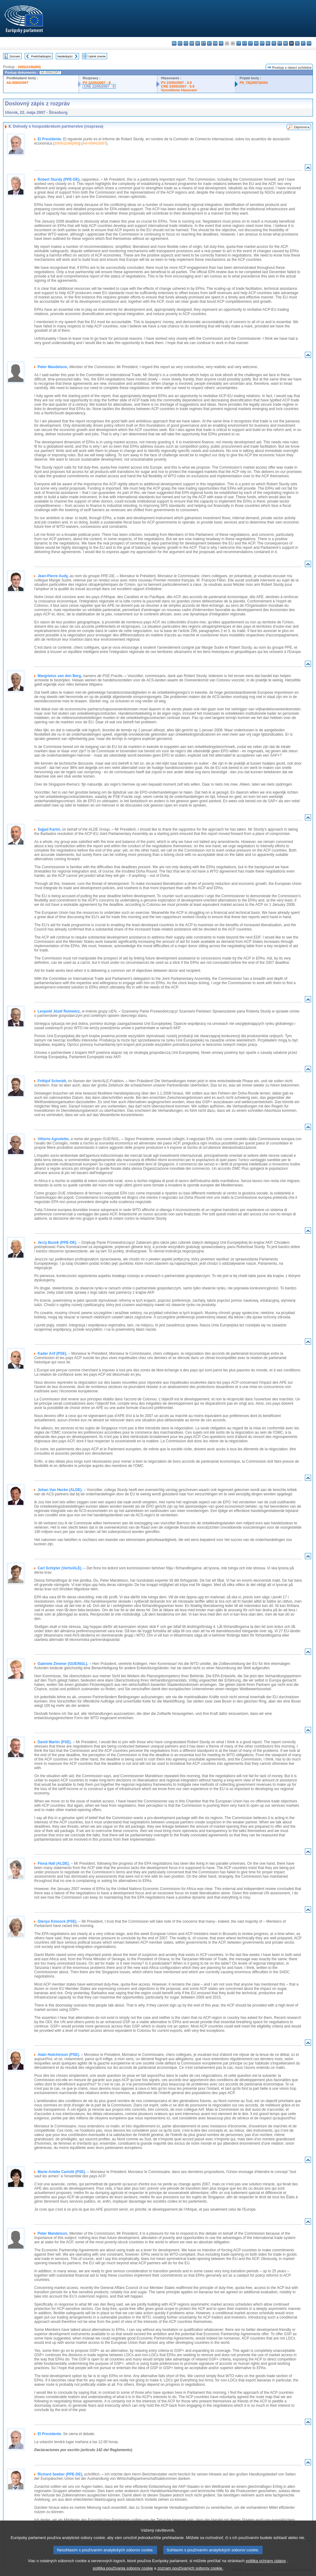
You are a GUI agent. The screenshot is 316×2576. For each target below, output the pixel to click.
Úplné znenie (97, 56)
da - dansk (191, 43)
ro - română (285, 43)
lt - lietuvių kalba (250, 43)
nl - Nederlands (268, 43)
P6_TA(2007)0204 (253, 82)
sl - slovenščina (297, 43)
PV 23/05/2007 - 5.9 (176, 82)
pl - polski (274, 43)
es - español (180, 43)
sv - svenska (309, 43)
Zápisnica (301, 127)
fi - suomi (303, 43)
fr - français (221, 43)
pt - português (279, 43)
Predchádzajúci (41, 56)
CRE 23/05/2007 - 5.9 (177, 86)
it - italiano (238, 43)
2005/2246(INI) (29, 67)
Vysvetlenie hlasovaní (179, 90)
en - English (215, 43)
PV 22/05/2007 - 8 (96, 82)
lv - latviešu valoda (244, 43)
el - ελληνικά (209, 43)
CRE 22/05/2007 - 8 (99, 86)
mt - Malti (262, 43)
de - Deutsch (197, 43)
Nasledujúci (65, 56)
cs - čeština (186, 43)
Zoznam (15, 56)
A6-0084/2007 (17, 82)
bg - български (174, 43)
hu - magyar (256, 43)
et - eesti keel (203, 43)
